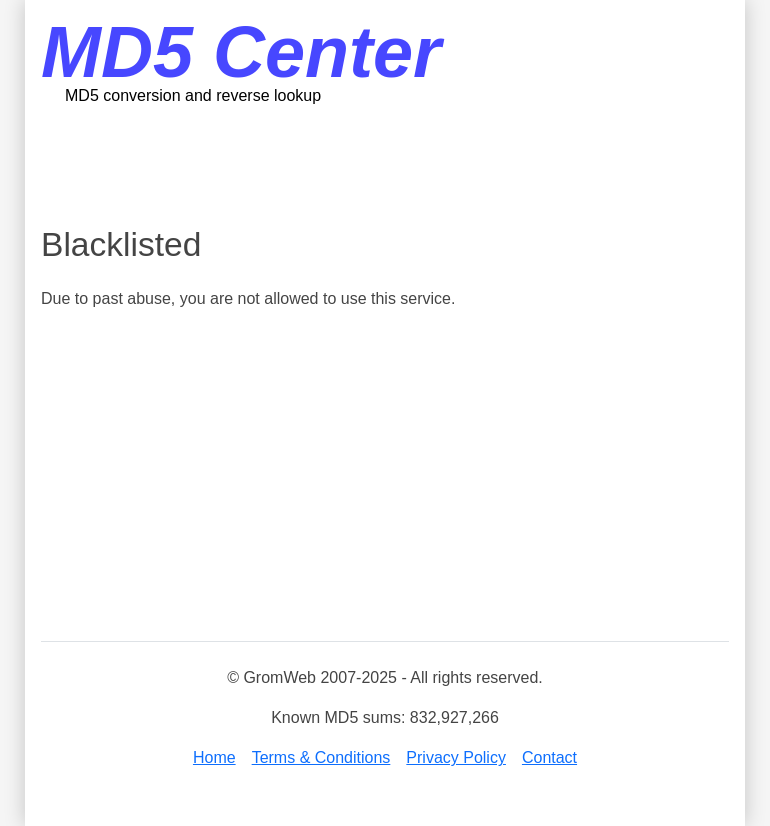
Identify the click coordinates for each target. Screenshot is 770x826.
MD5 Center (241, 52)
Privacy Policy (456, 757)
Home (214, 757)
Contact (549, 757)
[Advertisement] (405, 165)
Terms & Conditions (321, 757)
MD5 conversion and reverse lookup (193, 95)
